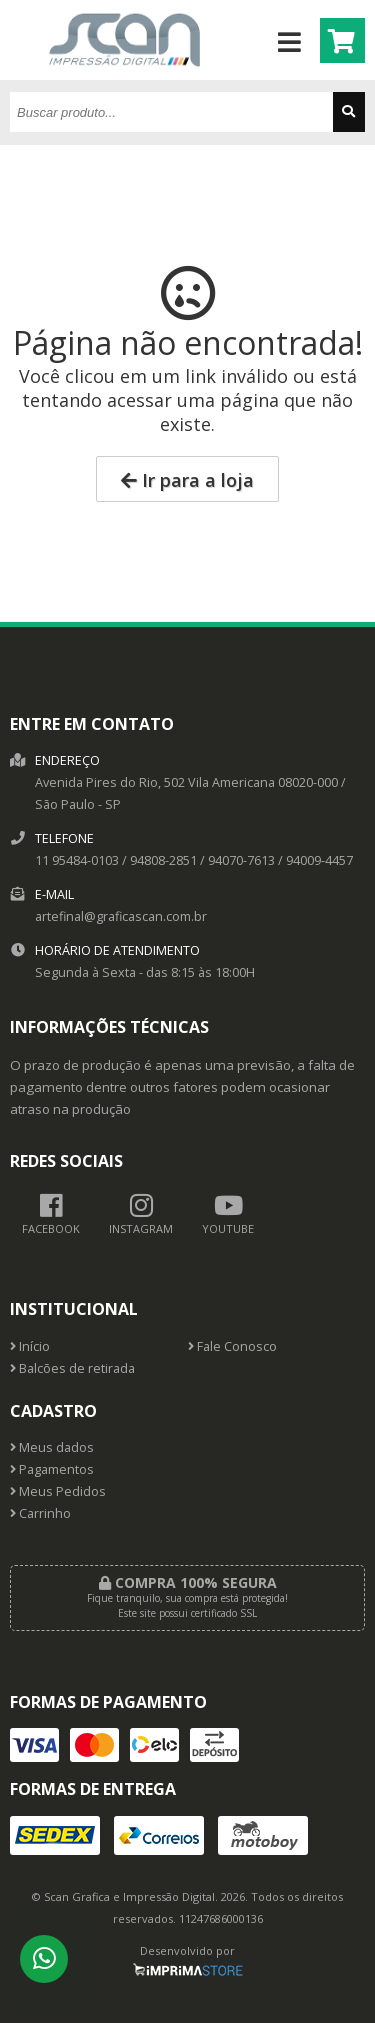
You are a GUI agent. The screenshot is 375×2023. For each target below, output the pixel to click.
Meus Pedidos (58, 1491)
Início (30, 1346)
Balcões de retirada (72, 1368)
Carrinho (40, 1513)
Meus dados (52, 1447)
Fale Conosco (232, 1346)
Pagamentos (52, 1469)
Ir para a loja (187, 480)
